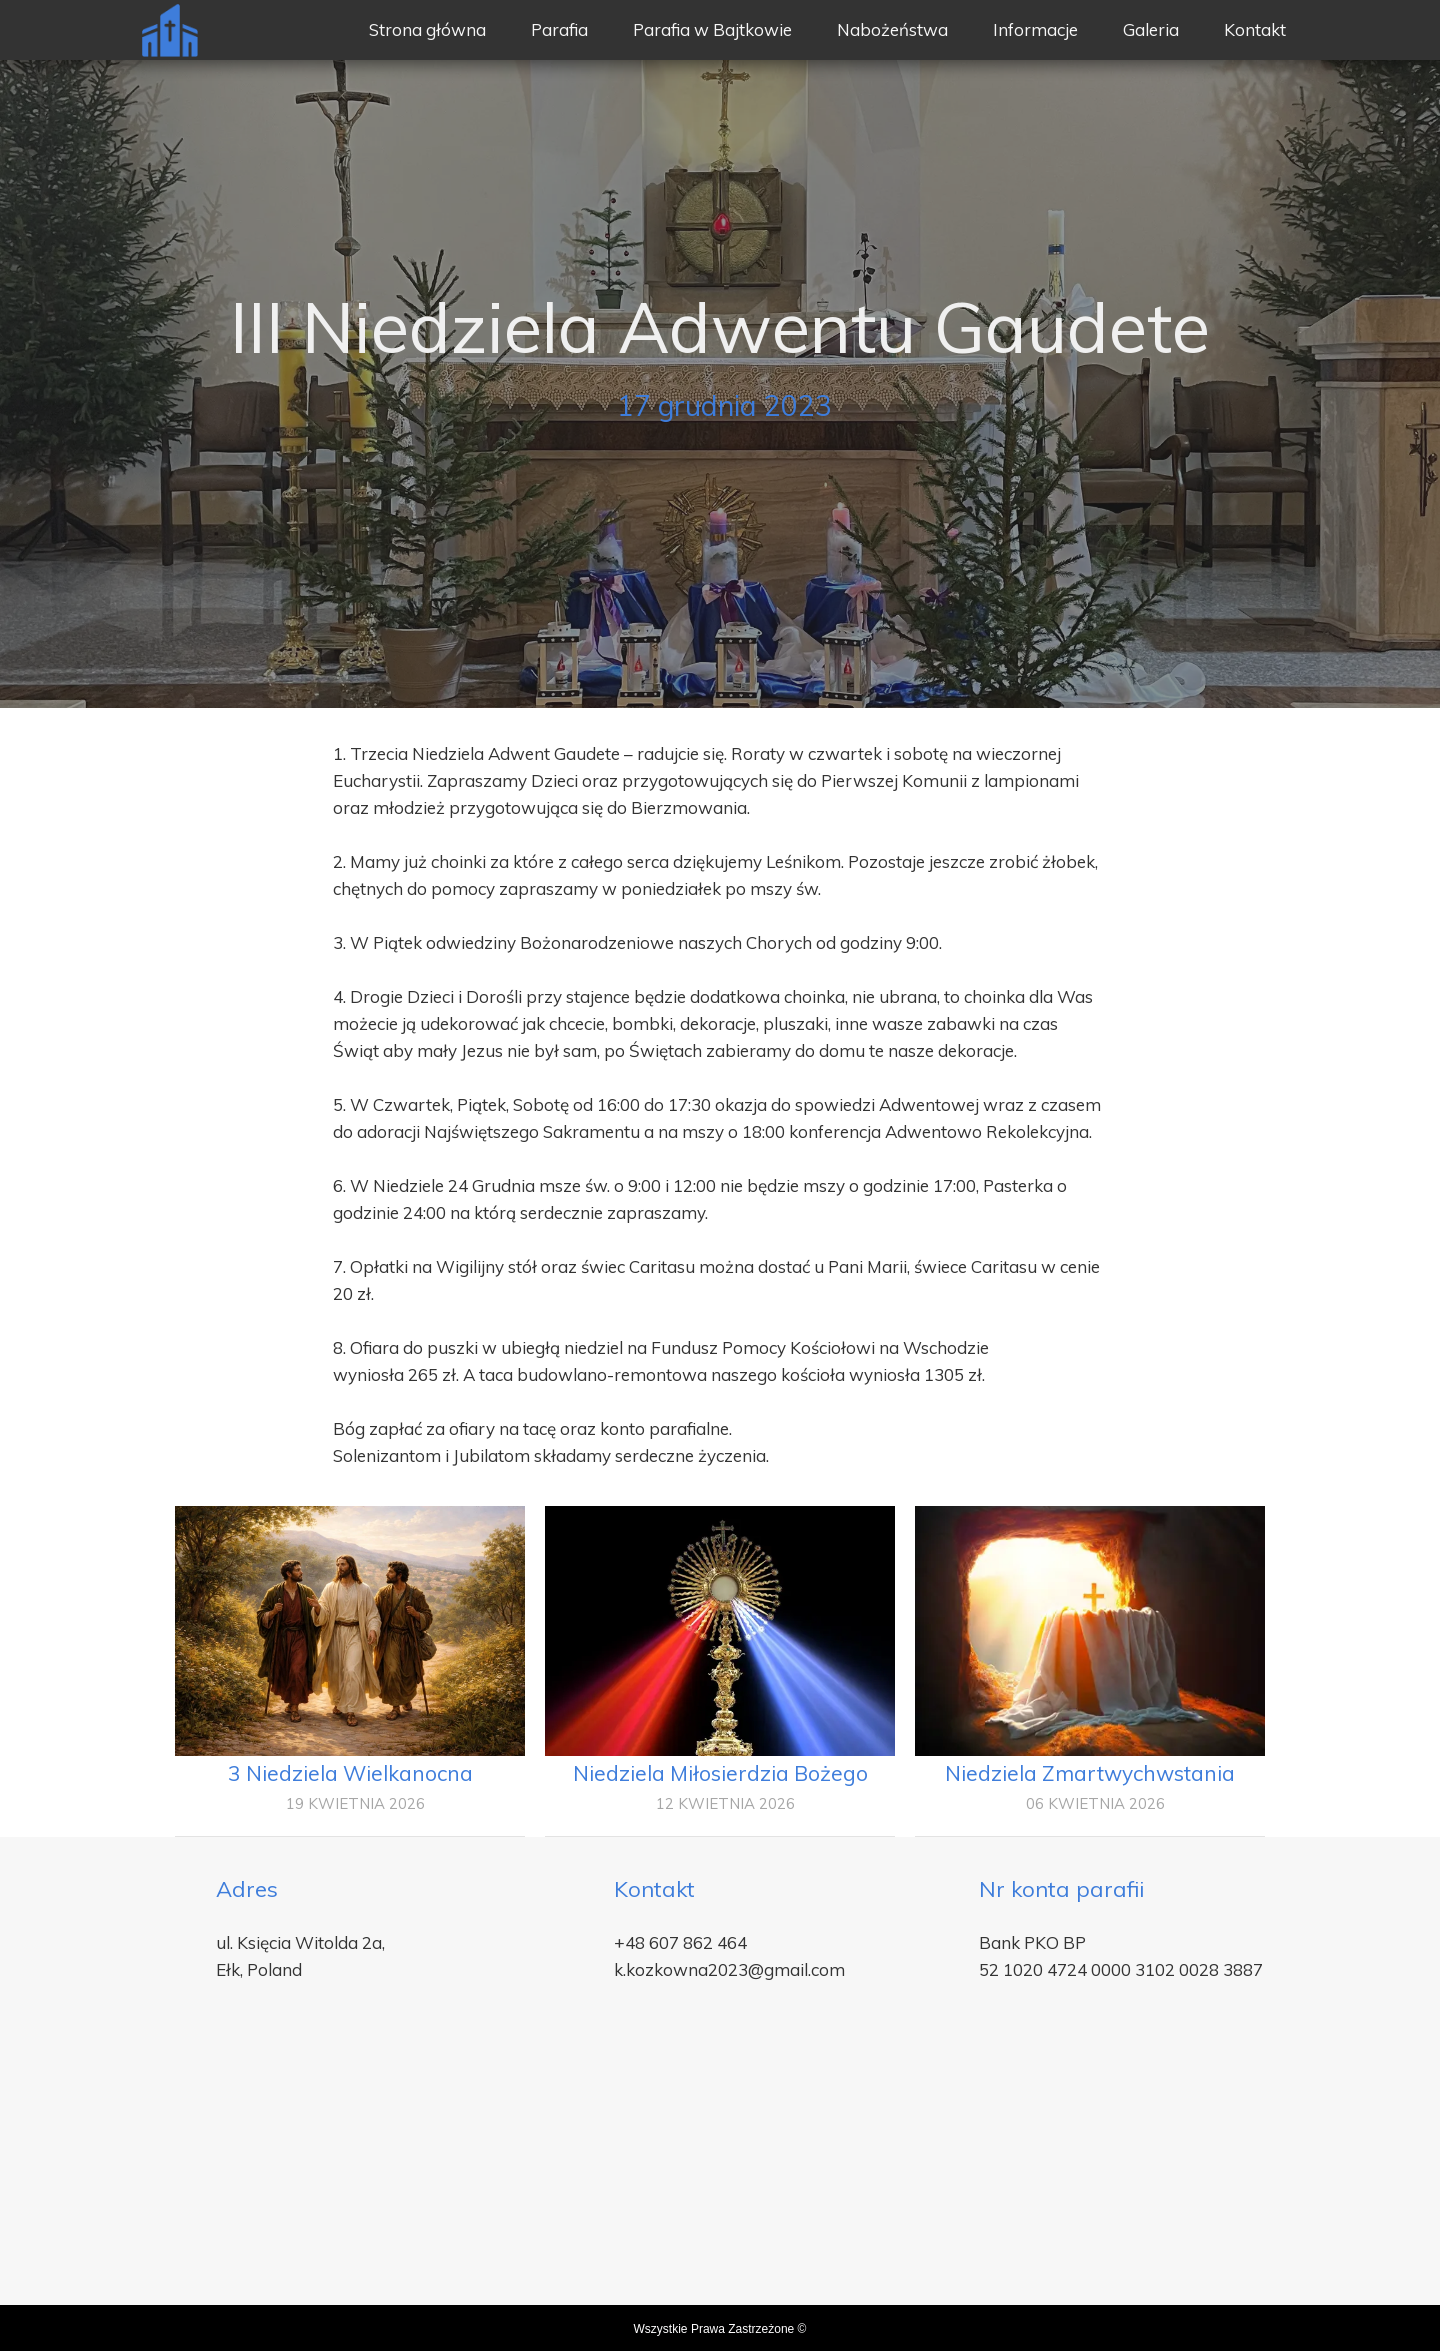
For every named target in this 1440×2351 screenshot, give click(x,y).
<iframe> (720, 2175)
